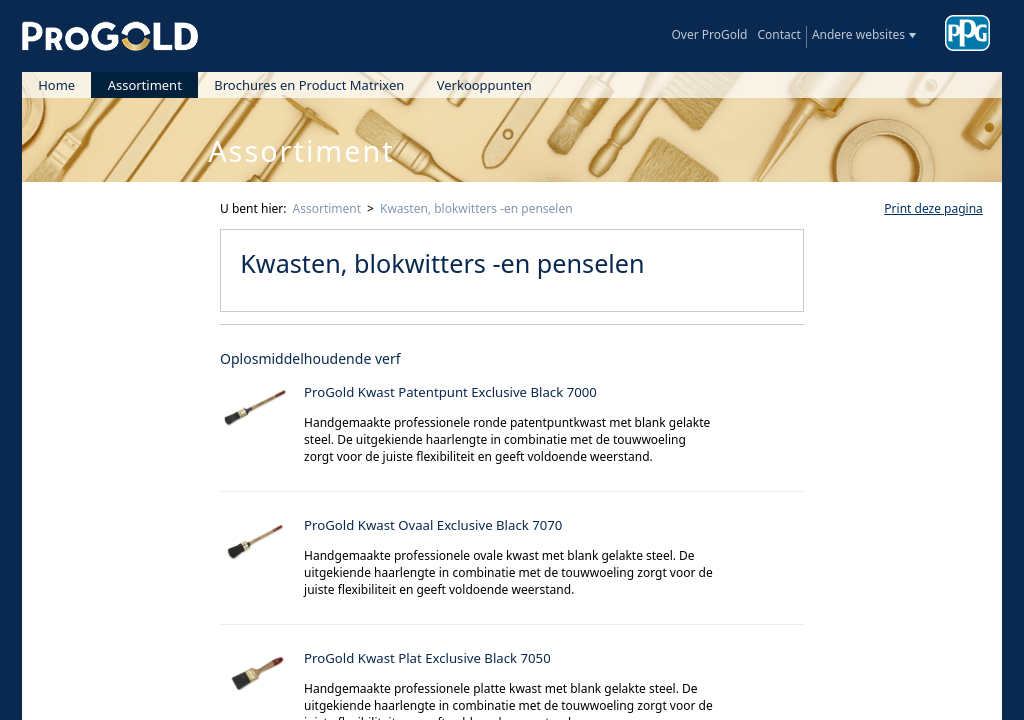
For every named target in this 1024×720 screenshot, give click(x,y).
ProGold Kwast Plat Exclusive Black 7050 (427, 658)
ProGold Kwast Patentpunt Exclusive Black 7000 (450, 392)
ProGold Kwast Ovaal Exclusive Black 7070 (433, 525)
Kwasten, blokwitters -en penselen (476, 208)
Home (56, 85)
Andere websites (858, 34)
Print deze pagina (933, 208)
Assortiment (145, 85)
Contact (778, 34)
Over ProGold (709, 34)
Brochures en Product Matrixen (309, 85)
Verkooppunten (484, 85)
